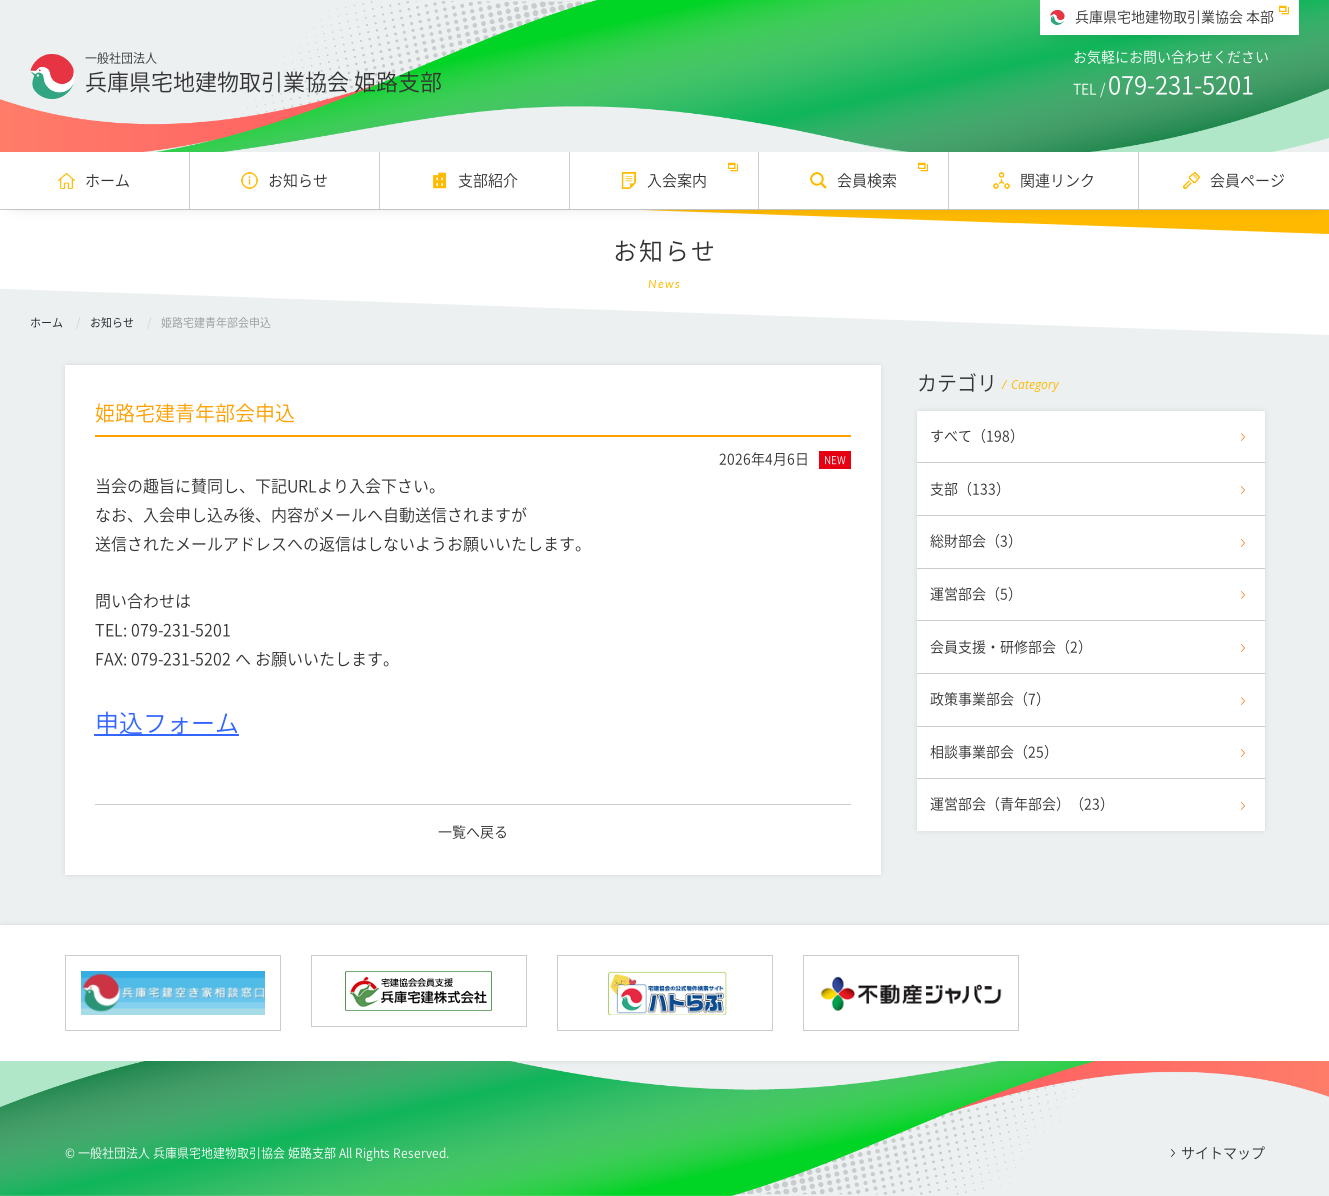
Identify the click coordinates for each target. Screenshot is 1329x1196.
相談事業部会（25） (994, 752)
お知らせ (298, 180)
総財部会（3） (976, 541)
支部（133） (970, 489)
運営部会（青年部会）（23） (1022, 804)
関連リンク (1057, 180)
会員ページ (1247, 180)
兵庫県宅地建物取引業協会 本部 (1174, 17)
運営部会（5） (976, 594)
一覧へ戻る (473, 832)
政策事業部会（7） (990, 699)
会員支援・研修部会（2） (1011, 647)
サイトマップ (1223, 1153)
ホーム (107, 180)
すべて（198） (977, 436)
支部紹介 (488, 180)
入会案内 (677, 180)
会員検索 (867, 180)
